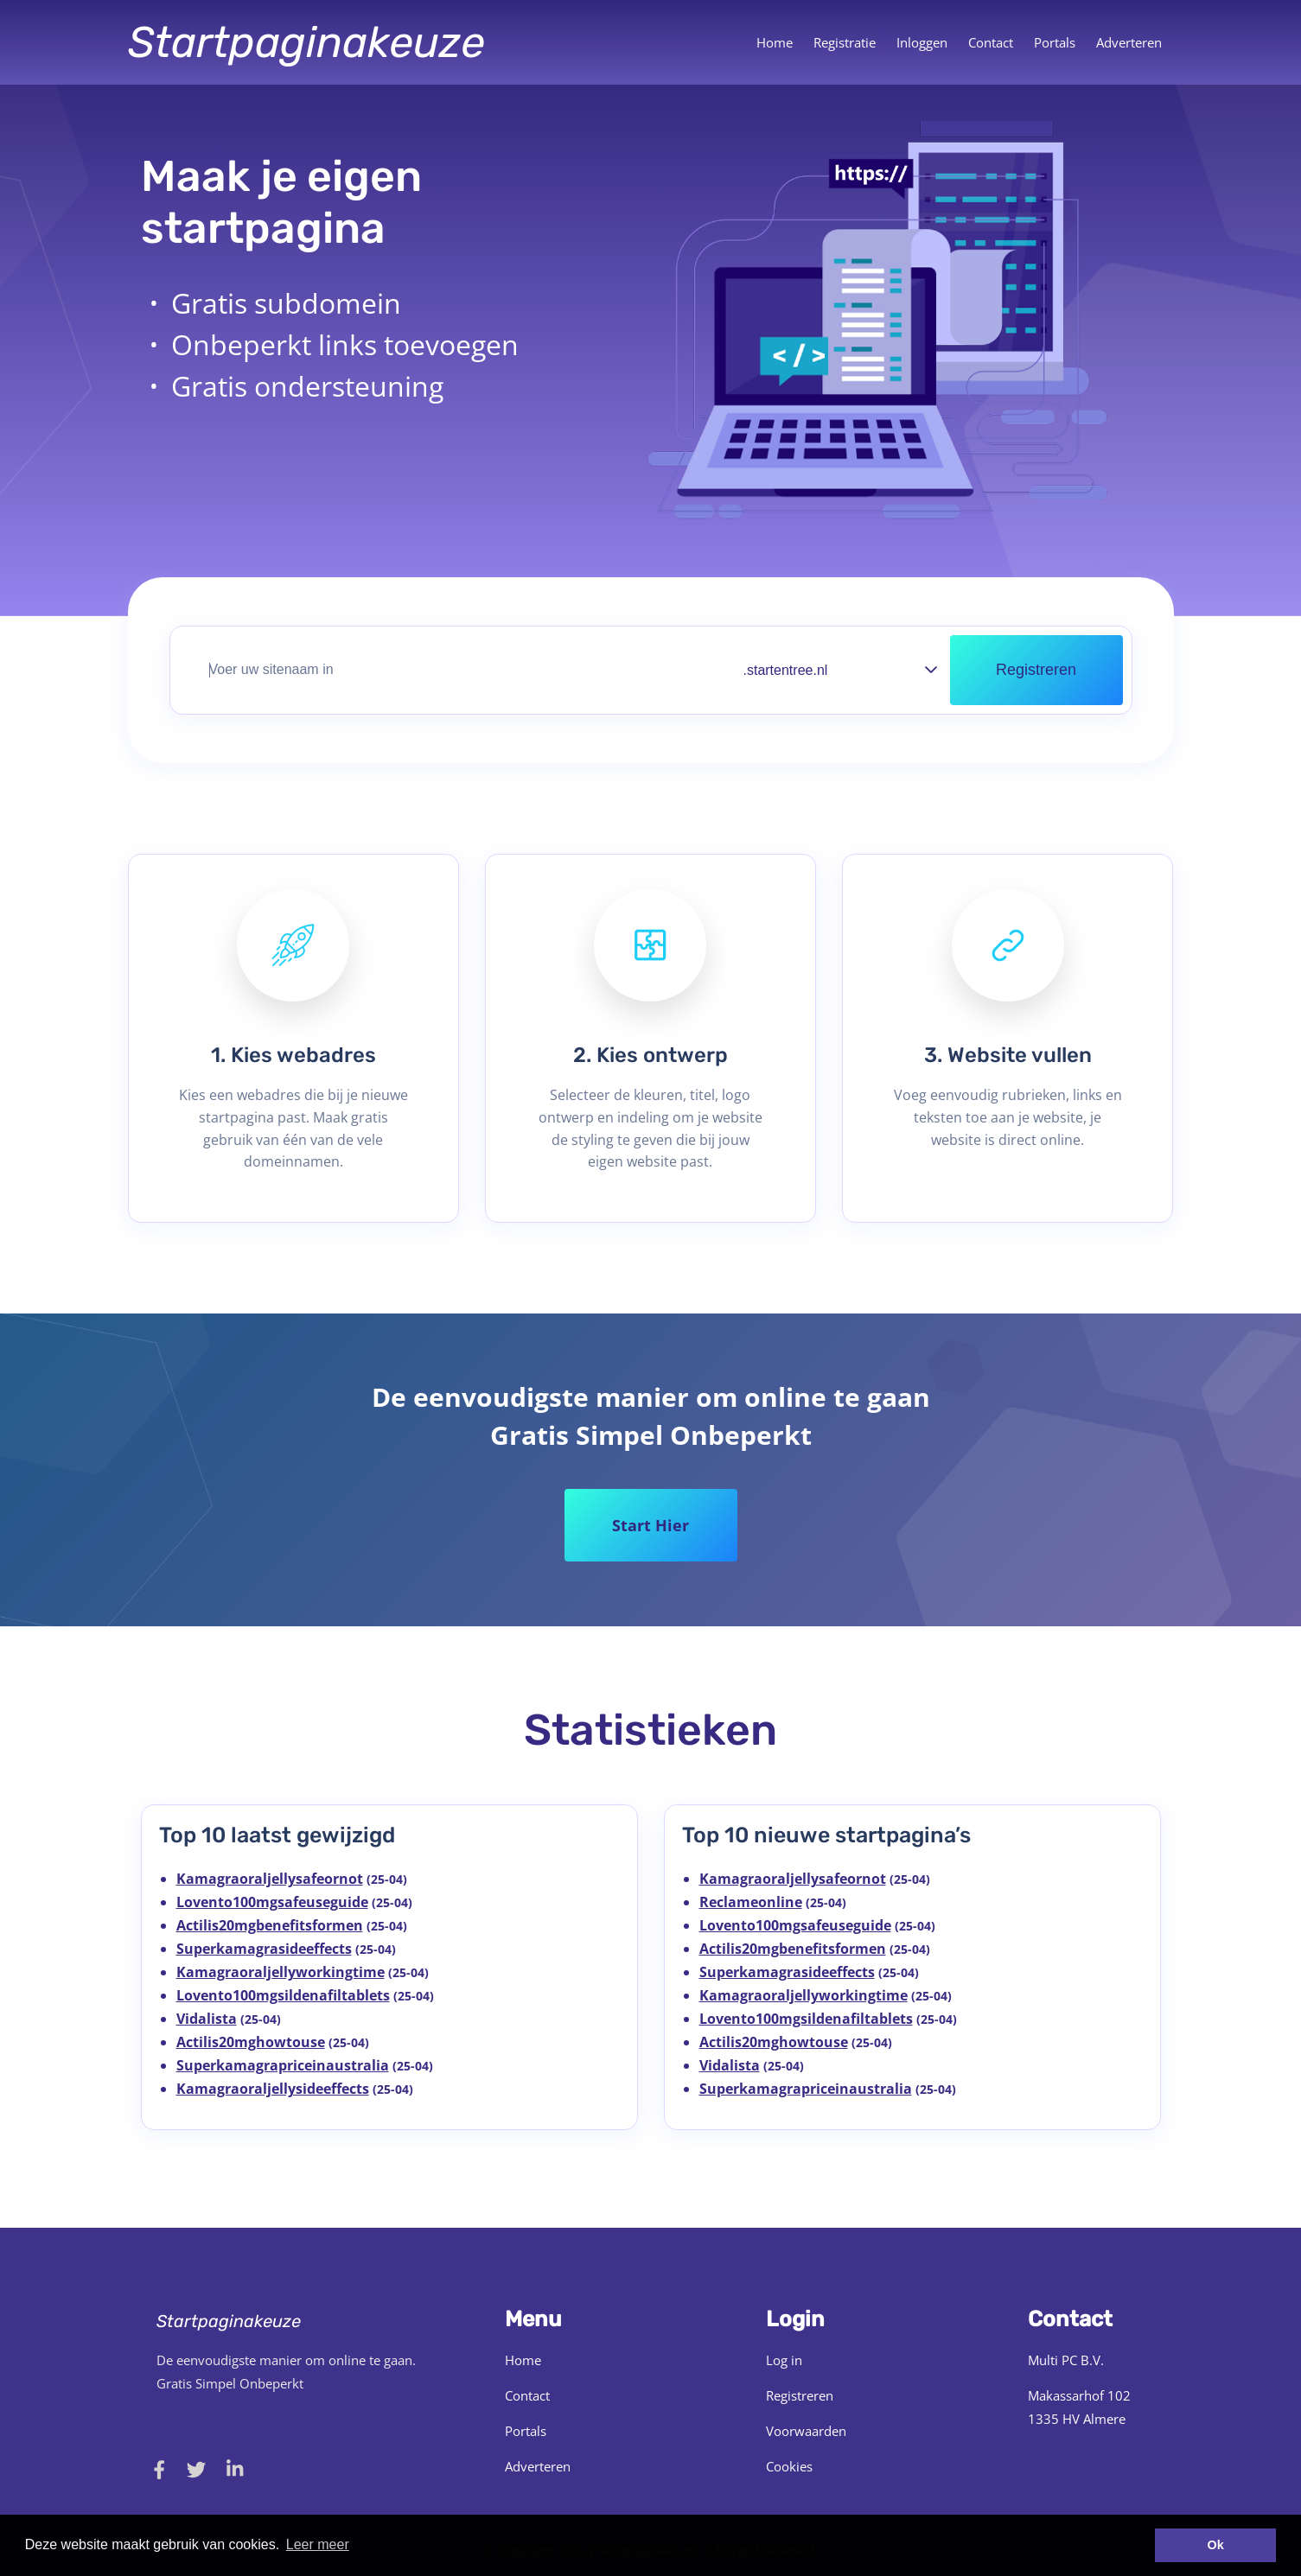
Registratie (844, 42)
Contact (990, 42)
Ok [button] (1216, 2545)
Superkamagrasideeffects (264, 1948)
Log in (784, 2360)
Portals (1054, 42)
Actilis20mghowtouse (250, 2041)
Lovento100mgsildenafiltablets (283, 1995)
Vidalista (206, 2018)
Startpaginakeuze (306, 42)
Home (774, 42)
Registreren (799, 2395)
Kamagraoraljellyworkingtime (280, 1971)
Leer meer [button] (317, 2544)
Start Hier (650, 1525)
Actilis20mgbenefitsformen (269, 1925)
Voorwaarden (806, 2430)
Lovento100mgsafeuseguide (272, 1901)
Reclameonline (750, 1901)
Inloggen (921, 42)
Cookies (789, 2466)
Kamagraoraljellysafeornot (269, 1878)
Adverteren (1129, 42)
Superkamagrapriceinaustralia (282, 2065)
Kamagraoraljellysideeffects (272, 2088)
